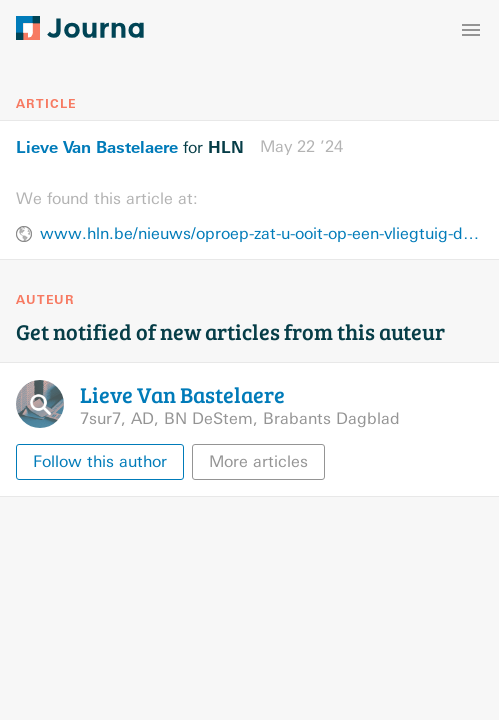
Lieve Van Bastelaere (97, 147)
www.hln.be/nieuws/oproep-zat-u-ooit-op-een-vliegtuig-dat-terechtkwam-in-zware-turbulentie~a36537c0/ (261, 233)
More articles (258, 461)
